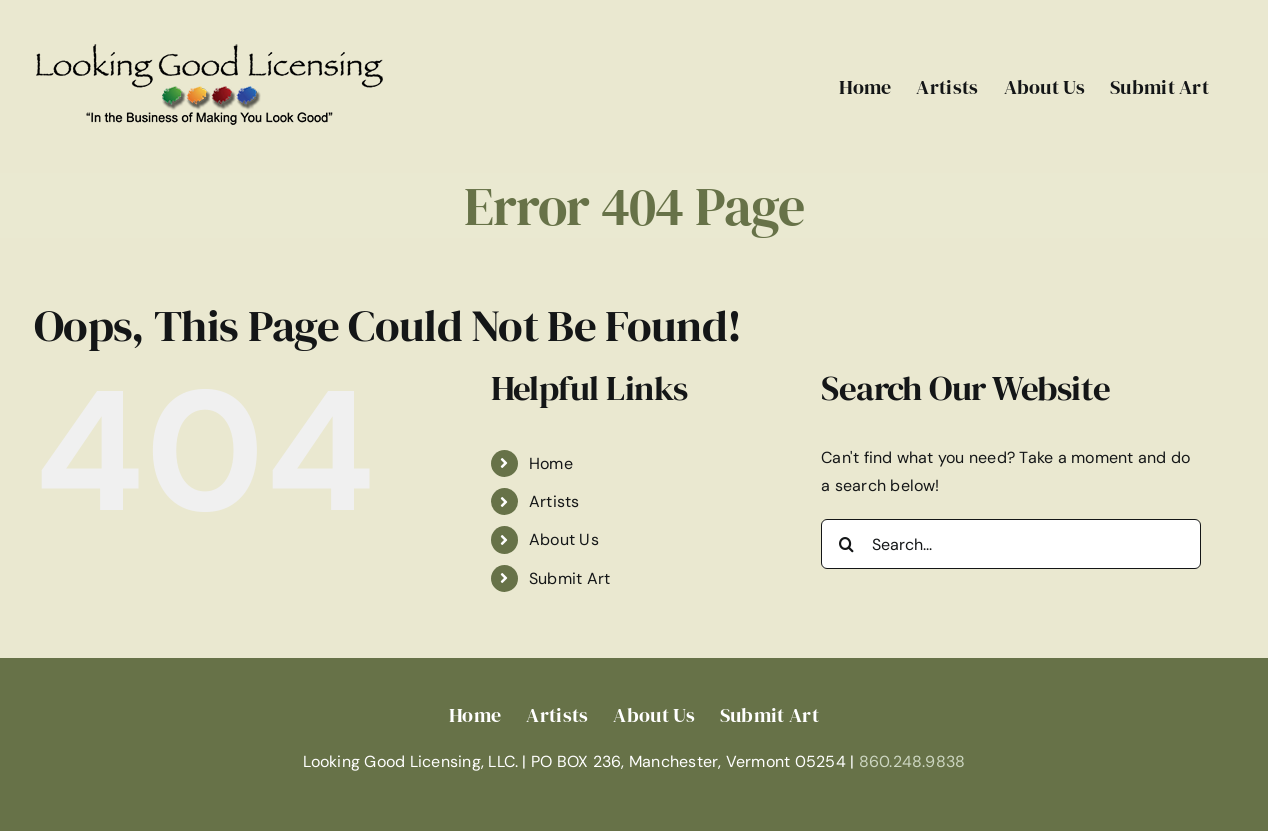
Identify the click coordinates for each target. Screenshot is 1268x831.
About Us (564, 539)
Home (551, 463)
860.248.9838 (912, 761)
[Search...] (1011, 544)
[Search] (846, 544)
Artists (554, 501)
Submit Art (569, 578)
